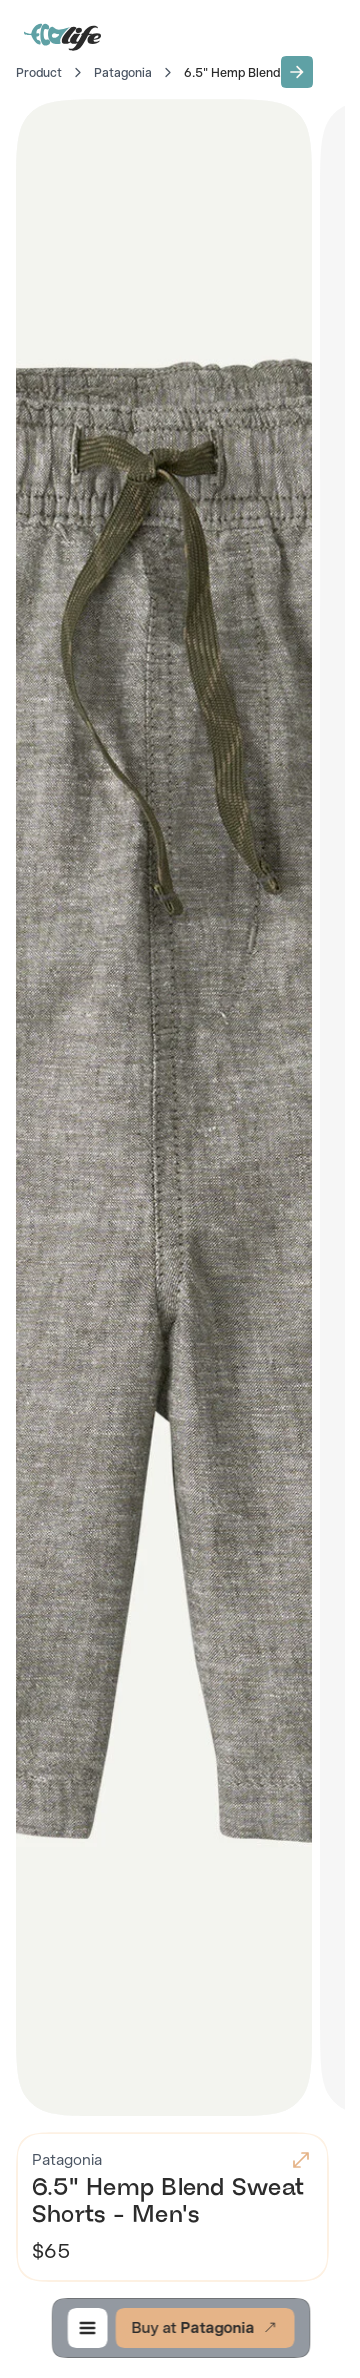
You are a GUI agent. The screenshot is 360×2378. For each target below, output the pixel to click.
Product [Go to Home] (39, 73)
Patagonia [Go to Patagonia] (123, 73)
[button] (297, 72)
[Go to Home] (64, 36)
